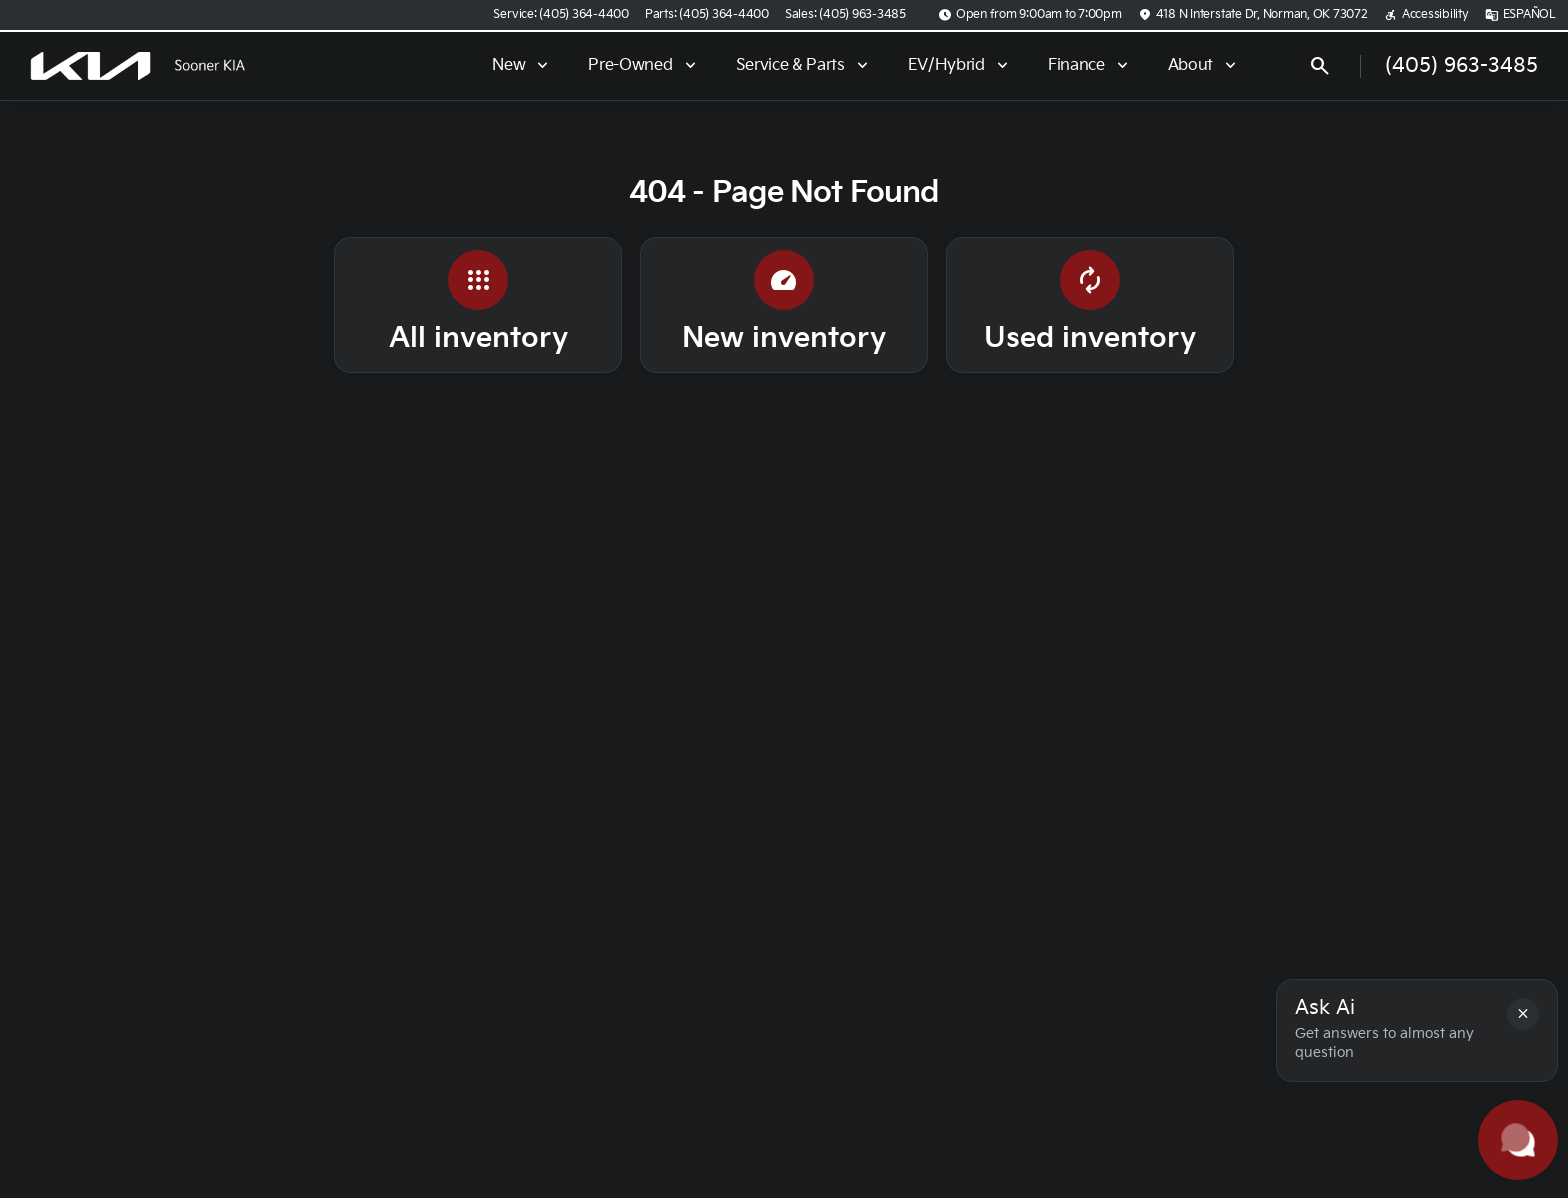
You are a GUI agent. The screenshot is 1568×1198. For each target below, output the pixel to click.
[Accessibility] (1426, 15)
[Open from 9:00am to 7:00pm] (1030, 15)
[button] (1523, 1014)
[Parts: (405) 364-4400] (707, 15)
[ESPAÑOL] (1520, 15)
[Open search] (1320, 66)
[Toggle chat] (1518, 1140)
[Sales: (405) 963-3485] (845, 15)
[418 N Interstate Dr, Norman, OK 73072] (1253, 15)
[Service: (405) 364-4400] (560, 15)
